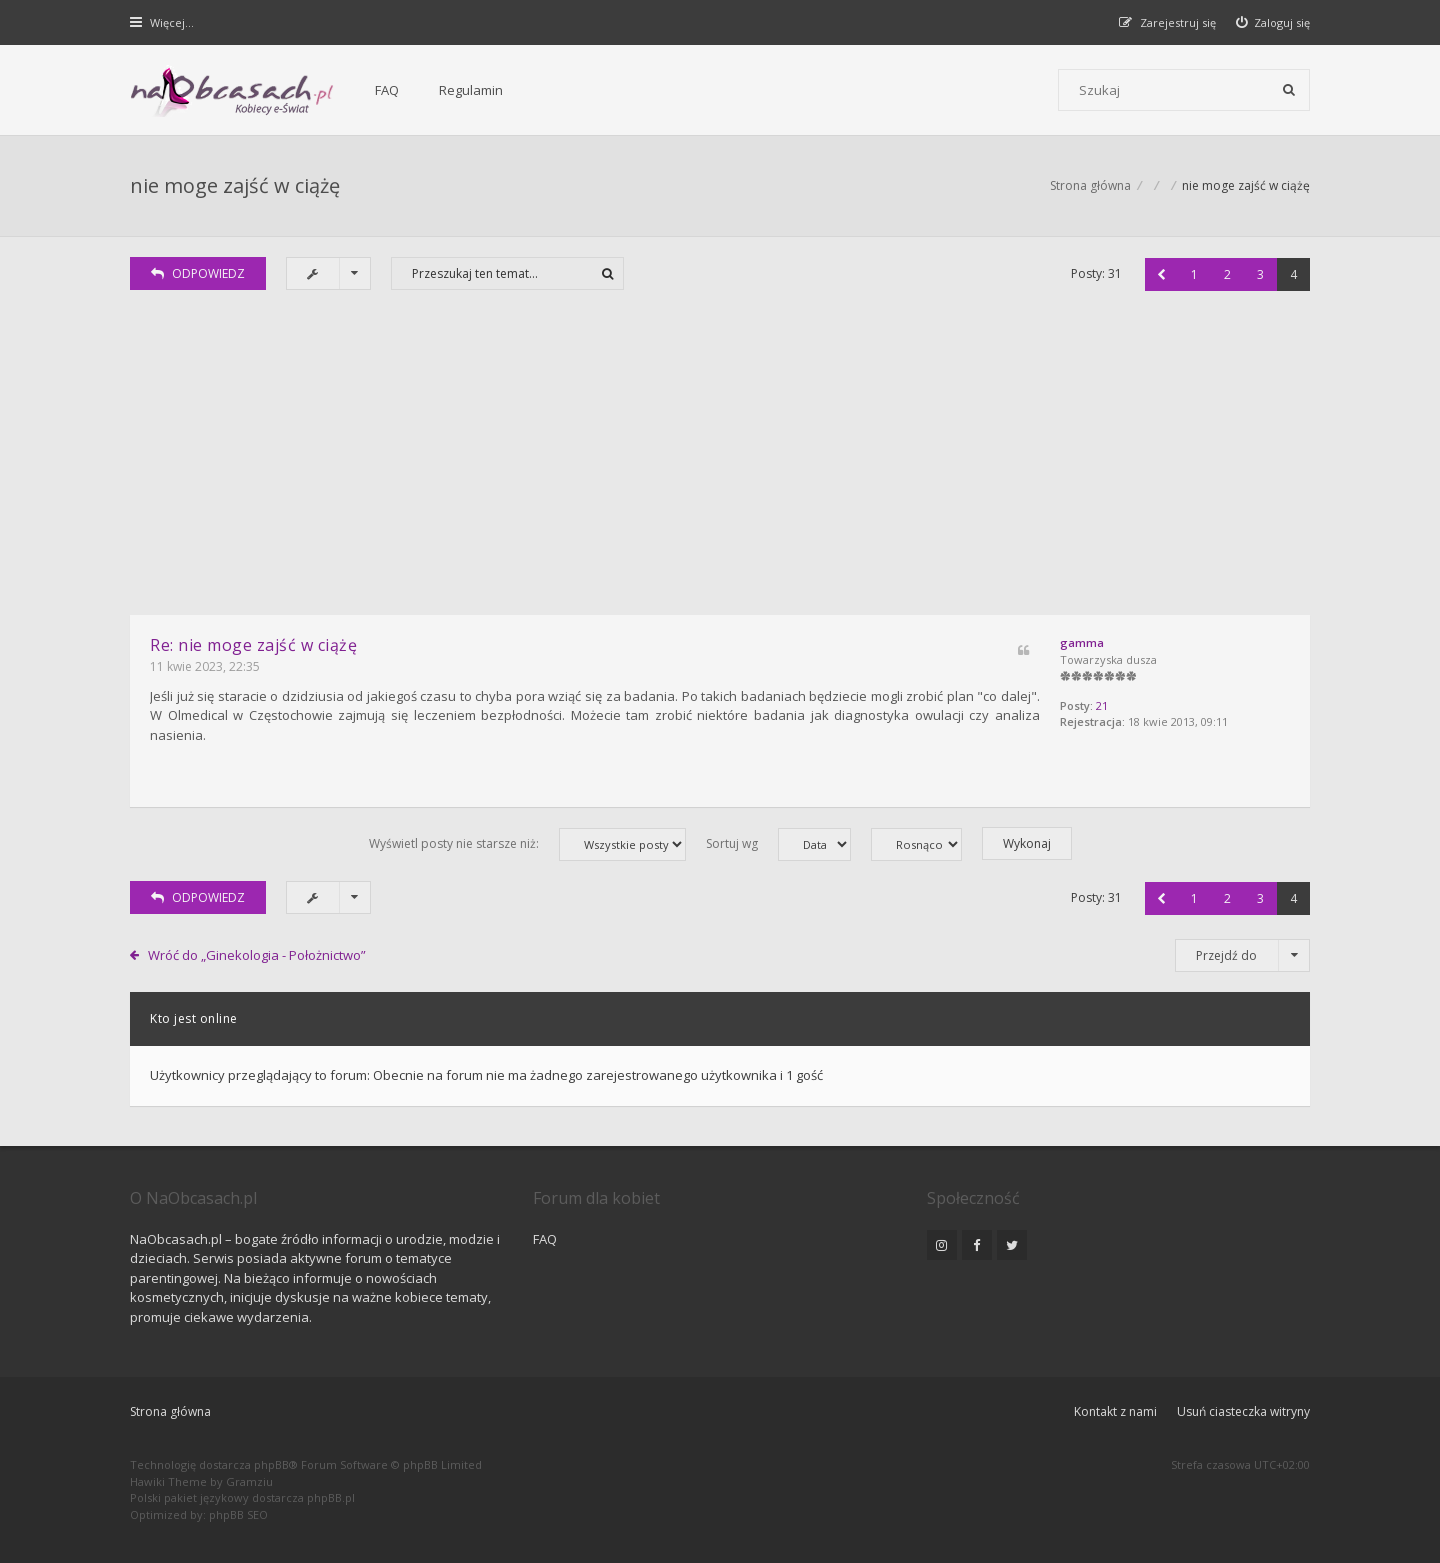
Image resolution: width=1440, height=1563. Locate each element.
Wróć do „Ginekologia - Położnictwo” (257, 955)
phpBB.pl (331, 1497)
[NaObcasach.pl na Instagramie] (942, 1245)
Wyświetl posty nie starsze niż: (527, 844)
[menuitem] (1273, 22)
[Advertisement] (720, 465)
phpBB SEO (238, 1514)
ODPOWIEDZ (198, 273)
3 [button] (1260, 274)
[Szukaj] (1289, 90)
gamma (1082, 642)
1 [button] (1194, 274)
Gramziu (249, 1481)
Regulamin (471, 90)
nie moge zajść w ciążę (235, 185)
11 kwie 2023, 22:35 (205, 666)
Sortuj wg (778, 844)
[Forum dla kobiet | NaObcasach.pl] (232, 91)
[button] (1161, 274)
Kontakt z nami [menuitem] (1115, 1411)
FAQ (387, 90)
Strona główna (170, 1411)
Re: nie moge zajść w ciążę (253, 645)
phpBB (271, 1464)
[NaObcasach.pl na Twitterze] (1012, 1245)
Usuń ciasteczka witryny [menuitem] (1243, 1411)
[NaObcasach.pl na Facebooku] (977, 1245)
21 (1102, 705)
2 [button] (1227, 274)
